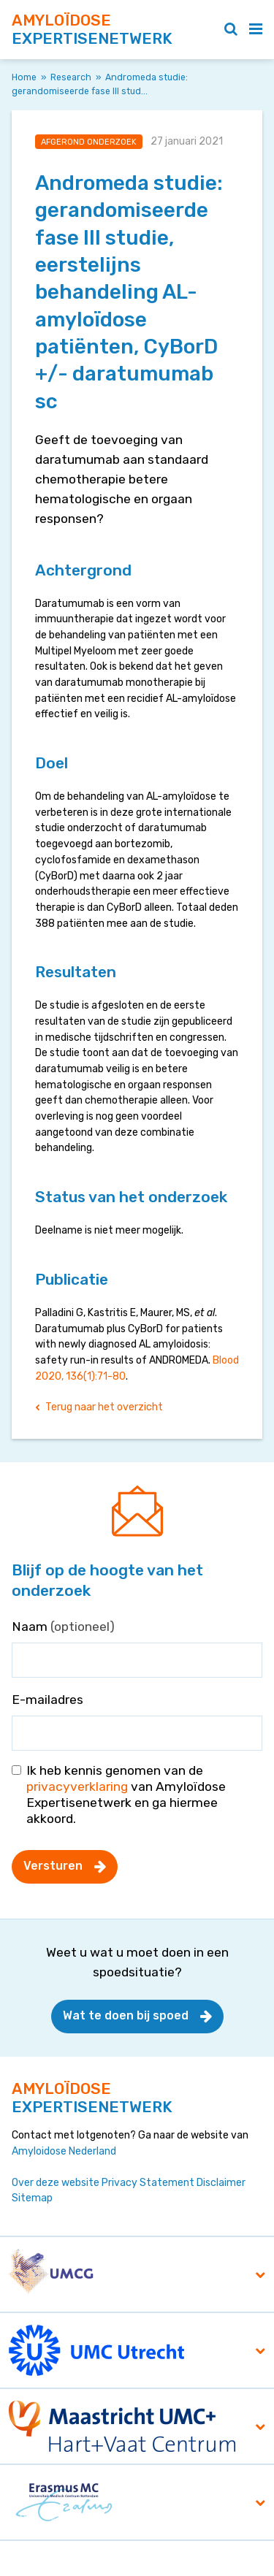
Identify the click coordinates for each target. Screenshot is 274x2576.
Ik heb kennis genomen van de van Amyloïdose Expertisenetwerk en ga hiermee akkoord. (126, 1794)
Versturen (53, 1866)
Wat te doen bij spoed (126, 2015)
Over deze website (55, 2182)
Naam (63, 1626)
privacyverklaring (77, 1786)
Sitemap (32, 2198)
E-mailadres (47, 1699)
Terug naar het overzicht (104, 1407)
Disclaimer (221, 2182)
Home (24, 77)
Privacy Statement (148, 2182)
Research (70, 77)
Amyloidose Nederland (64, 2151)
